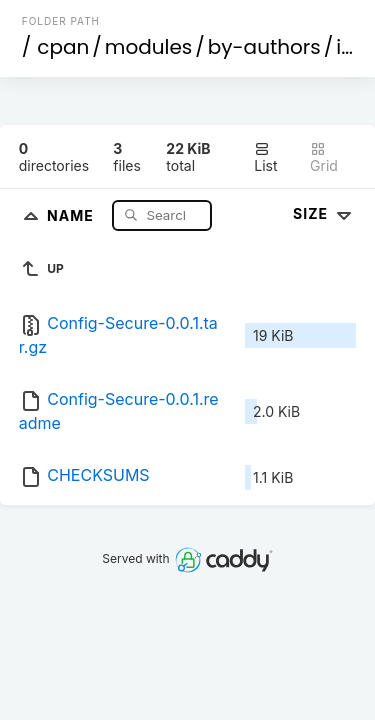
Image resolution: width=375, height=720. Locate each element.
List (265, 157)
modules (148, 47)
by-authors (264, 47)
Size (324, 213)
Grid (324, 157)
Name (72, 214)
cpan (63, 47)
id (345, 47)
